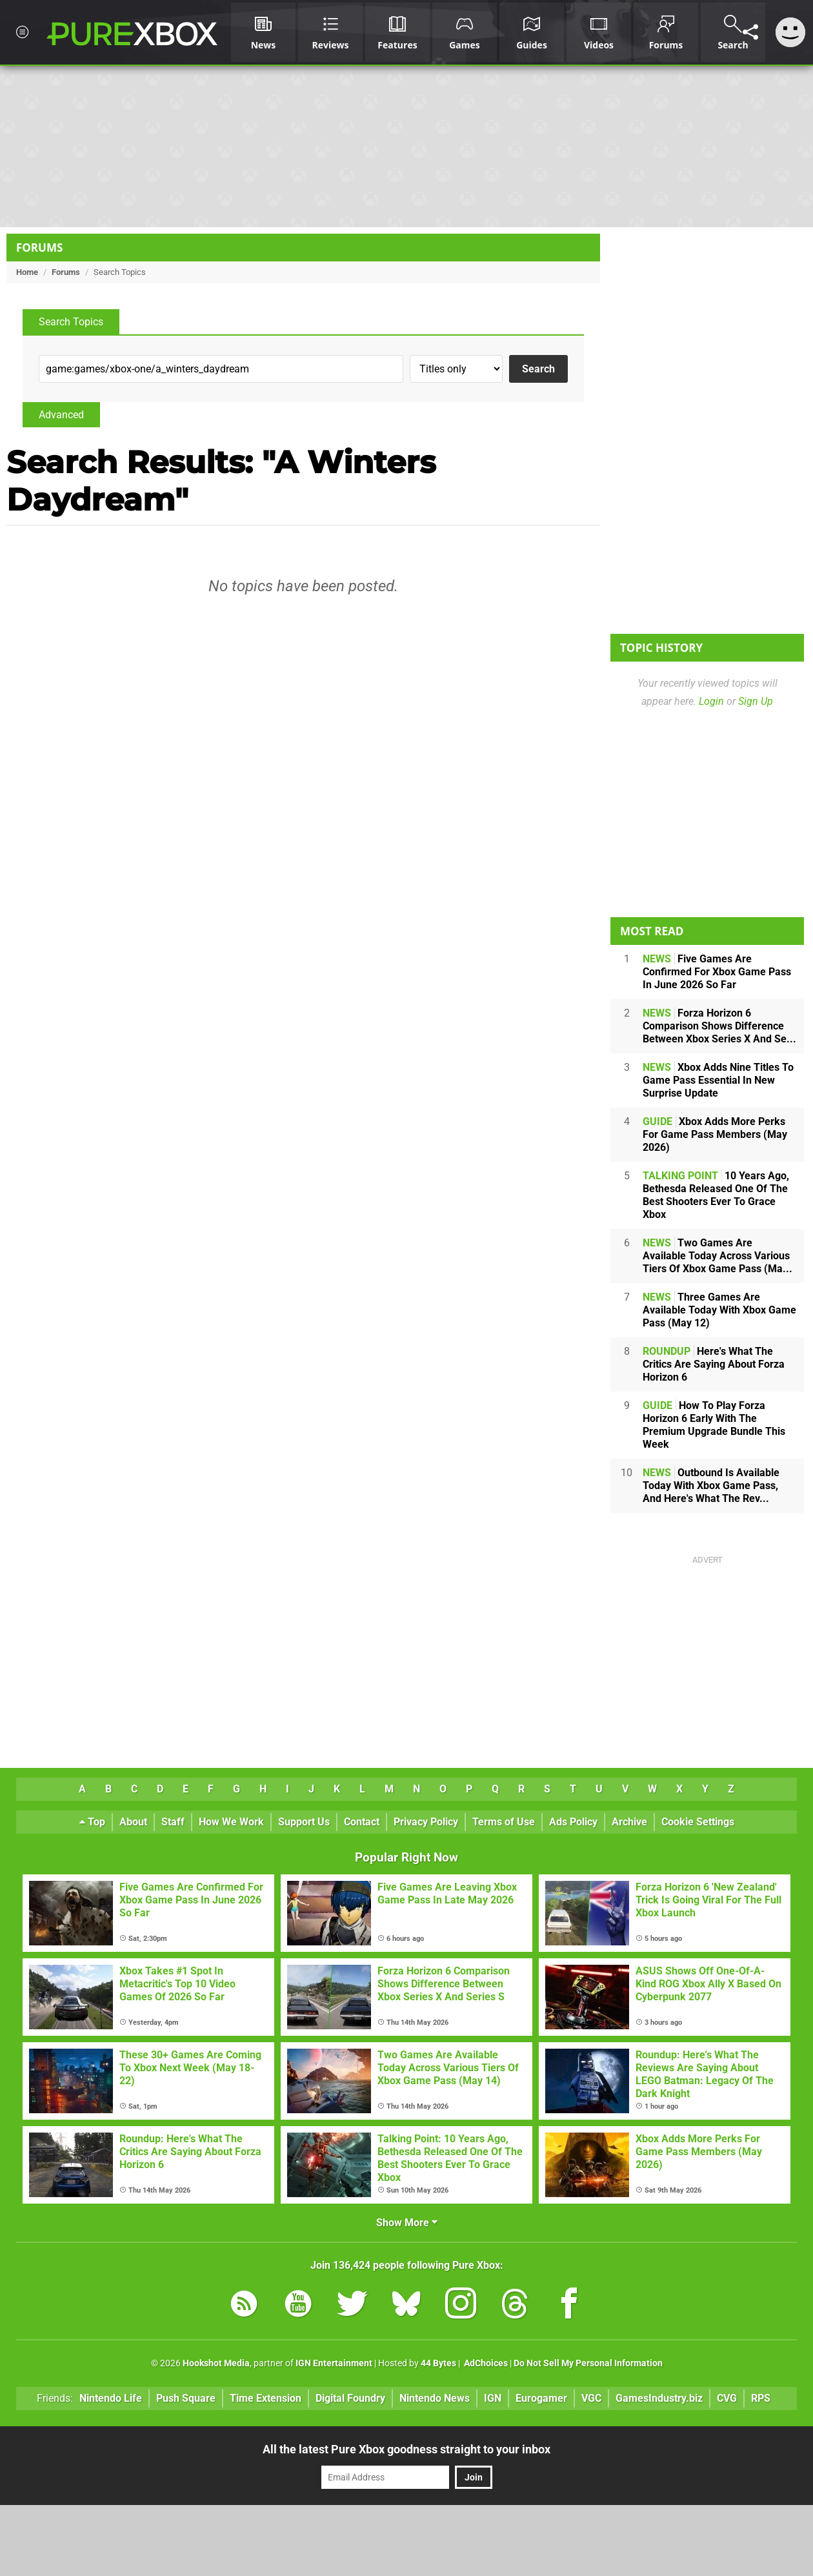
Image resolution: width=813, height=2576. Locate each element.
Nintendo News (434, 2398)
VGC (591, 2398)
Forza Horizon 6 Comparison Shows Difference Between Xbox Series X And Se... (719, 1026)
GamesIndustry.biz (659, 2398)
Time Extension (265, 2398)
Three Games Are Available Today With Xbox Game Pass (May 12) (719, 1310)
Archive (629, 1822)
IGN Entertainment (334, 2363)
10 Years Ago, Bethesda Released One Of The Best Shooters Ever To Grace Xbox (716, 1195)
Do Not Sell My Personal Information (588, 2363)
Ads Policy (573, 1822)
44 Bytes (438, 2363)
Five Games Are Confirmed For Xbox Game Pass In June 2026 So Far (717, 972)
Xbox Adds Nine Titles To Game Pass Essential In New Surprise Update (718, 1080)
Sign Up (755, 701)
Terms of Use (503, 1822)
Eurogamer (541, 2398)
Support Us (304, 1822)
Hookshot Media (216, 2363)
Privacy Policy (426, 1822)
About (133, 1822)
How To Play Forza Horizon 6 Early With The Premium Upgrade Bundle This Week (714, 1424)
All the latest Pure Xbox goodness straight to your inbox (406, 2449)
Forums (39, 247)
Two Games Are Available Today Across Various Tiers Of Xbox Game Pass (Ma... (717, 1256)
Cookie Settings (697, 1822)
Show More (406, 2222)
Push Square (186, 2398)
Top (92, 1822)
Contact (361, 1822)
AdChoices (485, 2363)
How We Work (231, 1822)
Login (711, 701)
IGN (492, 2398)
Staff (173, 1822)
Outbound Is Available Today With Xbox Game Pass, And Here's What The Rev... (711, 1485)
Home (27, 272)
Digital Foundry (350, 2398)
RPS (760, 2398)
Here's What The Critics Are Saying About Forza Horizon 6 (714, 1364)
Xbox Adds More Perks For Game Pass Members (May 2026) (715, 1134)
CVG (727, 2398)
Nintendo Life (110, 2398)
